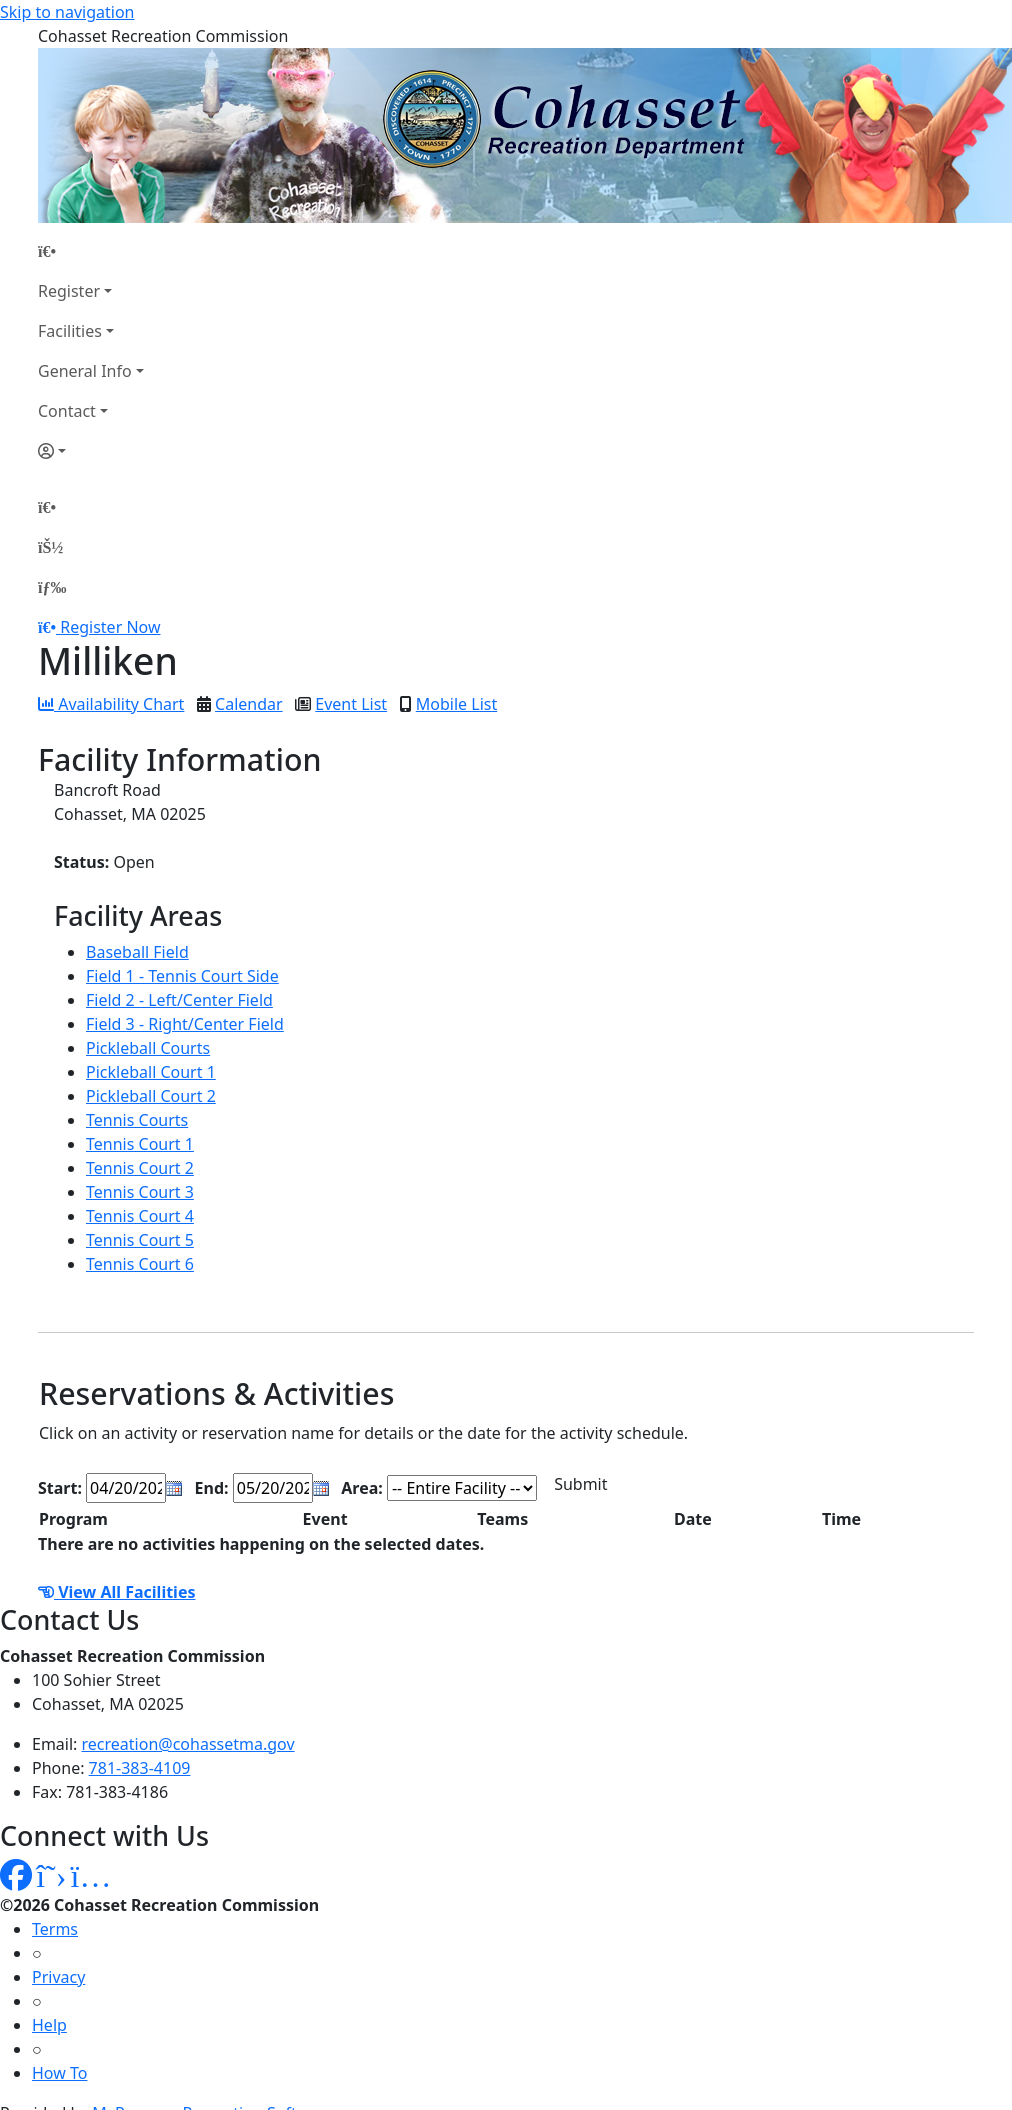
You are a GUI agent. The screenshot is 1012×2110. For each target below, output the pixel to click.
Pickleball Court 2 (151, 1096)
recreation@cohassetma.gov (188, 1744)
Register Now (110, 627)
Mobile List (456, 704)
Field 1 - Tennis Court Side (182, 976)
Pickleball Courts (148, 1048)
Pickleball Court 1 (151, 1072)
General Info (85, 371)
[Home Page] (91, 251)
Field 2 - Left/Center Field (179, 1000)
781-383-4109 (140, 1768)
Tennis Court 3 (140, 1192)
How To (59, 2073)
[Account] (91, 451)
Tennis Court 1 (140, 1144)
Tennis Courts (137, 1120)
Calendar (249, 704)
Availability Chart (111, 704)
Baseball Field (137, 952)
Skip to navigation (67, 12)
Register (69, 291)
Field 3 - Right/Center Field (185, 1024)
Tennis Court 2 (140, 1168)
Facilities (70, 331)
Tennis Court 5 (140, 1240)
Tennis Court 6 (140, 1264)
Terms (55, 1929)
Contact (67, 411)
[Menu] (52, 587)
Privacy (58, 1977)
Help (49, 2025)
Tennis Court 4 (140, 1216)
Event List (351, 704)
